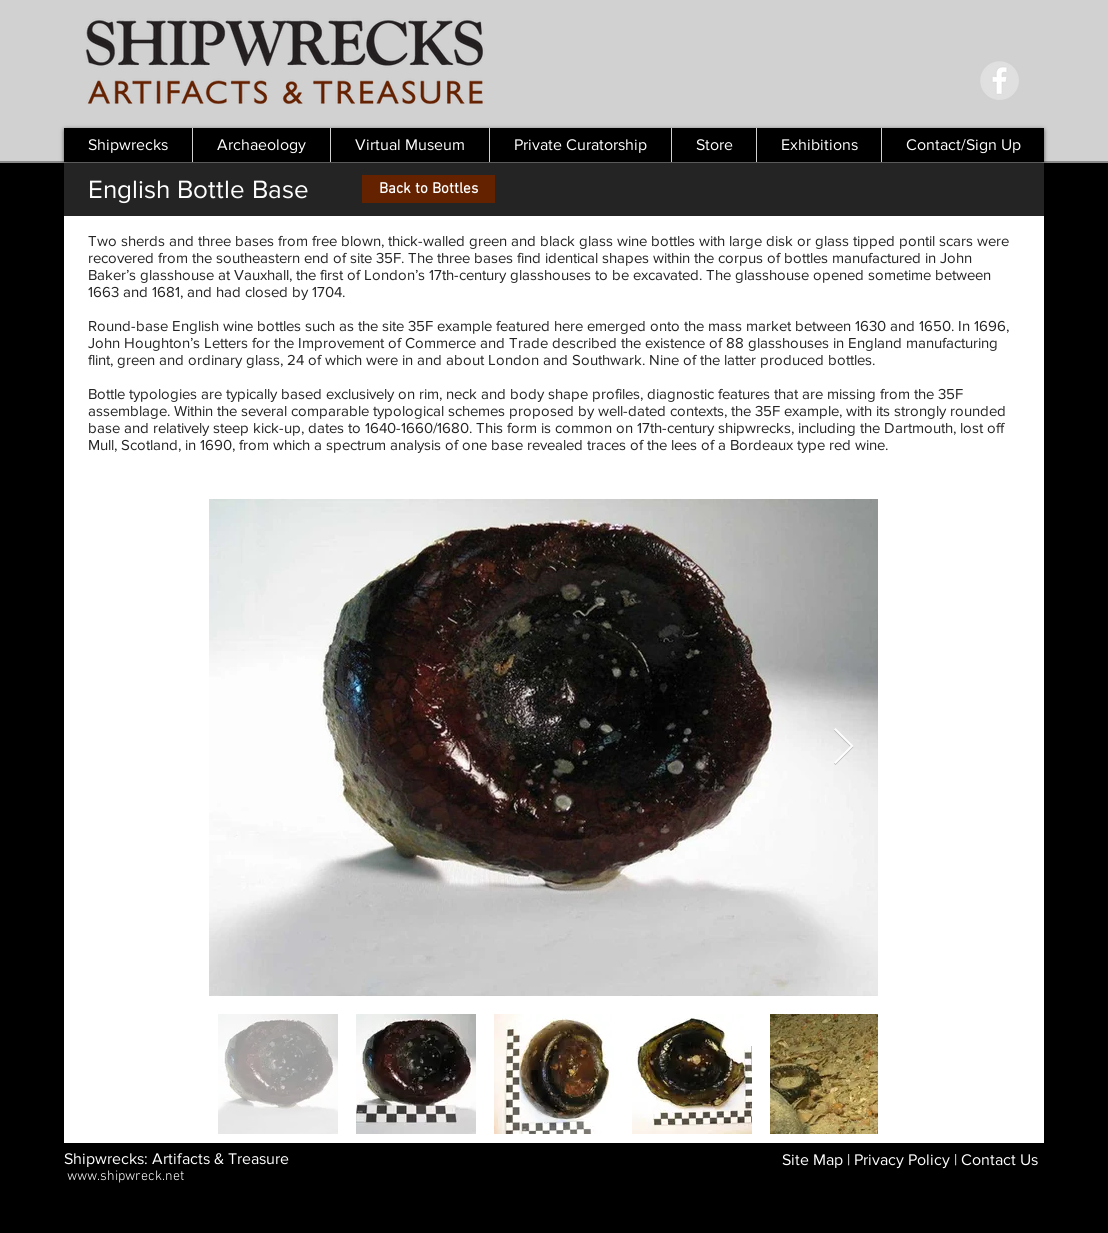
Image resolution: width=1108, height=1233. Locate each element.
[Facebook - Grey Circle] (999, 80)
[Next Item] (843, 747)
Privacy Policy (902, 1159)
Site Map (812, 1159)
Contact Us (999, 1159)
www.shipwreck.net (125, 1176)
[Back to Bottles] (428, 189)
